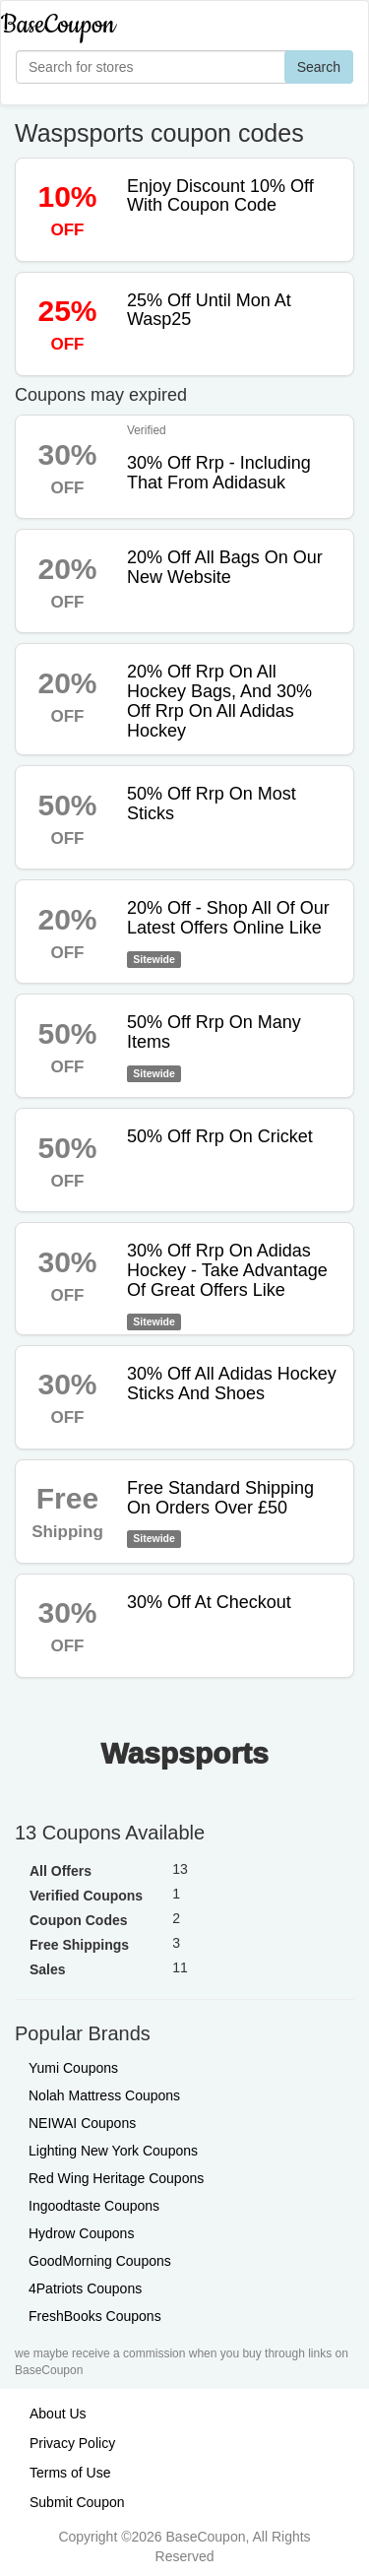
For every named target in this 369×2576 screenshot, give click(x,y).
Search (318, 67)
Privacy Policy (72, 2443)
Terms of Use (70, 2472)
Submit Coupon (77, 2502)
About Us (58, 2413)
